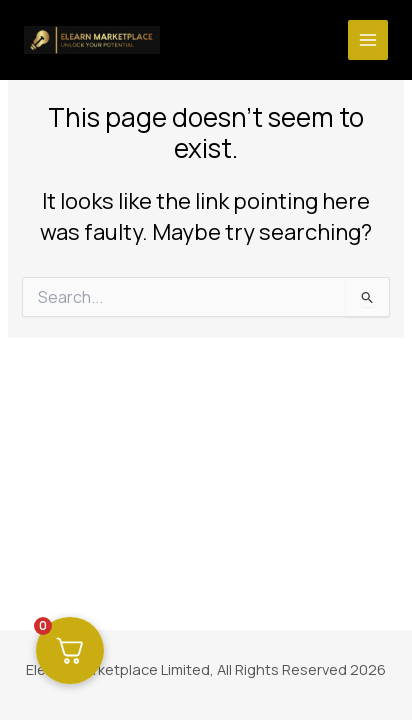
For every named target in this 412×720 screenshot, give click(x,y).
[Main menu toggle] (368, 40)
